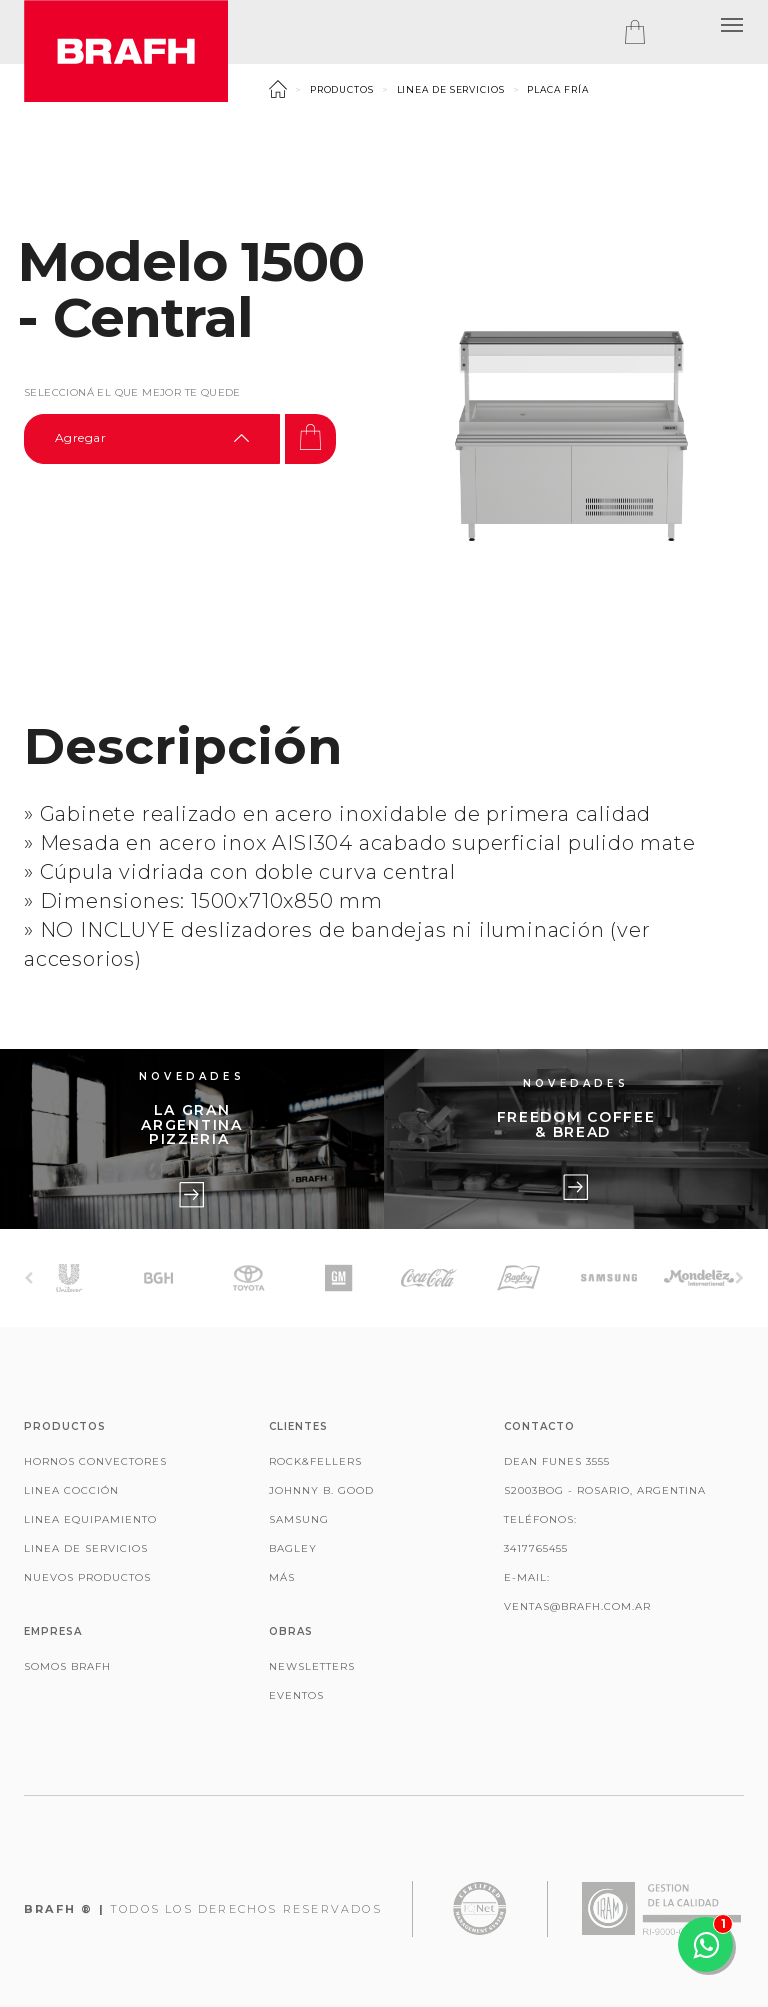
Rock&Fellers (315, 1461)
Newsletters (312, 1666)
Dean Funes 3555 (557, 1461)
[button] (732, 25)
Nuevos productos (87, 1577)
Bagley (293, 1548)
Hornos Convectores (95, 1461)
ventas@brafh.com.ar (577, 1606)
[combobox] (152, 439)
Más (282, 1577)
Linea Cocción (71, 1490)
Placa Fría (557, 89)
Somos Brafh (67, 1666)
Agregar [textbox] (80, 437)
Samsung (299, 1519)
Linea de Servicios (451, 89)
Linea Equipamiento (90, 1519)
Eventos (296, 1695)
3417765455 (536, 1548)
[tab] (655, 32)
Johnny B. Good (321, 1490)
